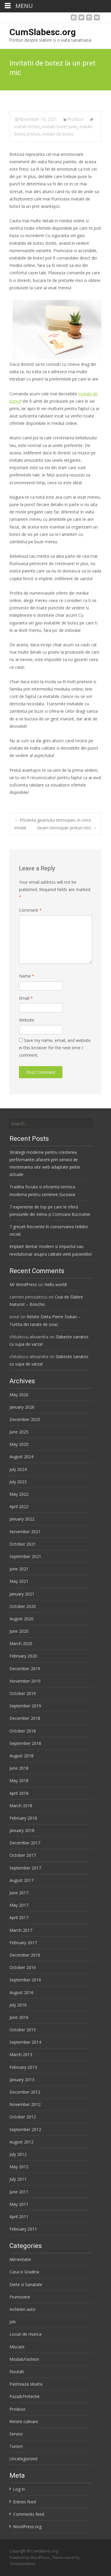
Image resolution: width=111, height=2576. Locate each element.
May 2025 (18, 1444)
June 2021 (18, 1569)
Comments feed (28, 2514)
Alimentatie (20, 2259)
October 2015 (22, 2029)
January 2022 (21, 1519)
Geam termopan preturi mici (66, 828)
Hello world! (55, 1284)
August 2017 (21, 1880)
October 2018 (22, 1731)
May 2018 (18, 1780)
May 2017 (18, 1905)
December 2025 (24, 1419)
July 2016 (18, 2005)
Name (26, 976)
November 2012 (25, 2104)
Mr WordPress (23, 1284)
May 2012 (18, 2166)
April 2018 (18, 1793)
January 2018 (21, 1830)
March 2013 (20, 2054)
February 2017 (23, 1942)
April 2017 (18, 1917)
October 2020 (22, 1606)
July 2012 (18, 2154)
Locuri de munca (25, 2334)
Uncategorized (23, 2458)
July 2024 (18, 1469)
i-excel (70, 2557)
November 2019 (25, 1681)
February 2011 (23, 2229)
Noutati (16, 2371)
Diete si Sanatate (25, 2284)
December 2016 (24, 1955)
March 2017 (20, 1930)
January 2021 (21, 1594)
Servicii (15, 2434)
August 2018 (21, 1755)
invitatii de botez (58, 134)
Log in (19, 2489)
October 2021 (22, 1544)
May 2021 (18, 1581)
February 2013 (23, 2067)
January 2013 (21, 2079)
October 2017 (22, 1855)
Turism (16, 2446)
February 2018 (23, 1818)
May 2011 (18, 2204)
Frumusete (19, 2297)
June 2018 (18, 1768)
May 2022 (18, 1494)
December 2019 (24, 1668)
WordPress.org (27, 2526)
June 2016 (18, 2017)
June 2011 (18, 2192)
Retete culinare (23, 2421)
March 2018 (20, 1805)
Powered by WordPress (29, 2557)
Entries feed (24, 2502)
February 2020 (23, 1656)
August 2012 (21, 2142)
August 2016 (21, 1992)
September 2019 (25, 1706)
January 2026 (21, 1407)
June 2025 (18, 1432)
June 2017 (18, 1892)
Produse (75, 119)
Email (26, 998)
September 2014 (25, 2042)
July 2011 (18, 2179)
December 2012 (24, 2092)
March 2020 (20, 1643)
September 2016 (25, 1980)
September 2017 (25, 1868)
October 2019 (22, 1693)
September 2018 (25, 1743)
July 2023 (18, 1481)
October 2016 (22, 1967)
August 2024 (21, 1456)
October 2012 (22, 2117)
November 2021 (25, 1531)
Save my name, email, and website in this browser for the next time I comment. (55, 1047)
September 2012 (25, 2129)
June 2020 (18, 1631)
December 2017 (24, 1843)
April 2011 (18, 2216)
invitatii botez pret (59, 126)
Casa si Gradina (24, 2272)
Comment (30, 910)
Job (12, 2321)
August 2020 (21, 1618)
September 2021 (25, 1556)
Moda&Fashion (24, 2359)
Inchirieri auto (22, 2309)
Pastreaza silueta (25, 2384)
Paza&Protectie (24, 2396)
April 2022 (18, 1506)
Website (26, 1020)
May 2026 (18, 1394)
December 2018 (24, 1718)
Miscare (17, 2347)
